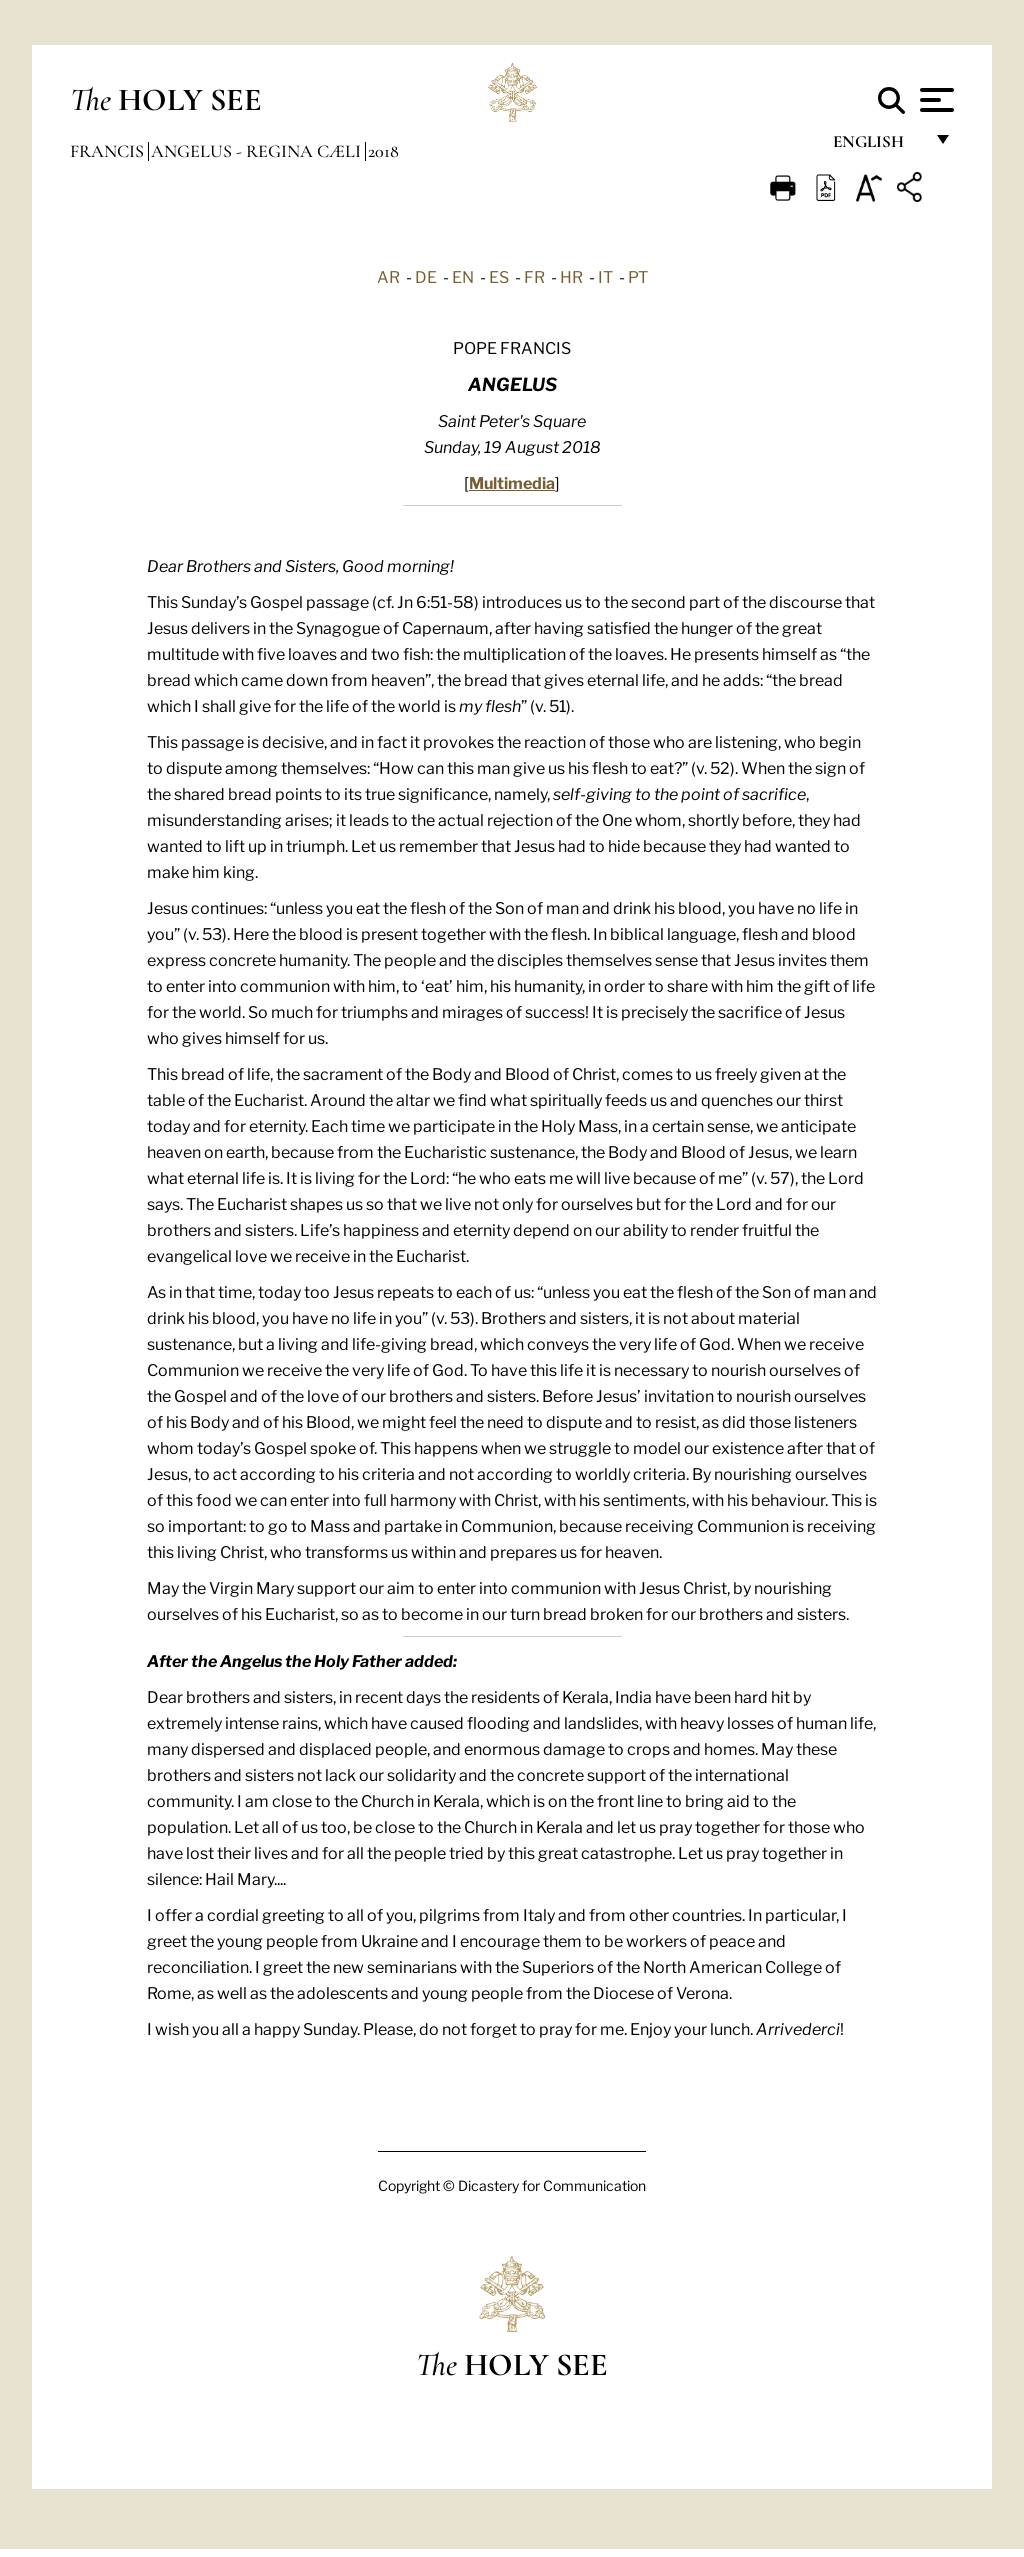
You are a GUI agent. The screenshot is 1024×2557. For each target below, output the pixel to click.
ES (499, 276)
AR (388, 276)
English (877, 147)
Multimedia (512, 481)
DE (426, 276)
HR (571, 276)
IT (605, 276)
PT (638, 276)
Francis (109, 151)
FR (534, 276)
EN (463, 276)
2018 (383, 151)
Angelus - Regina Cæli (258, 151)
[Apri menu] (934, 100)
